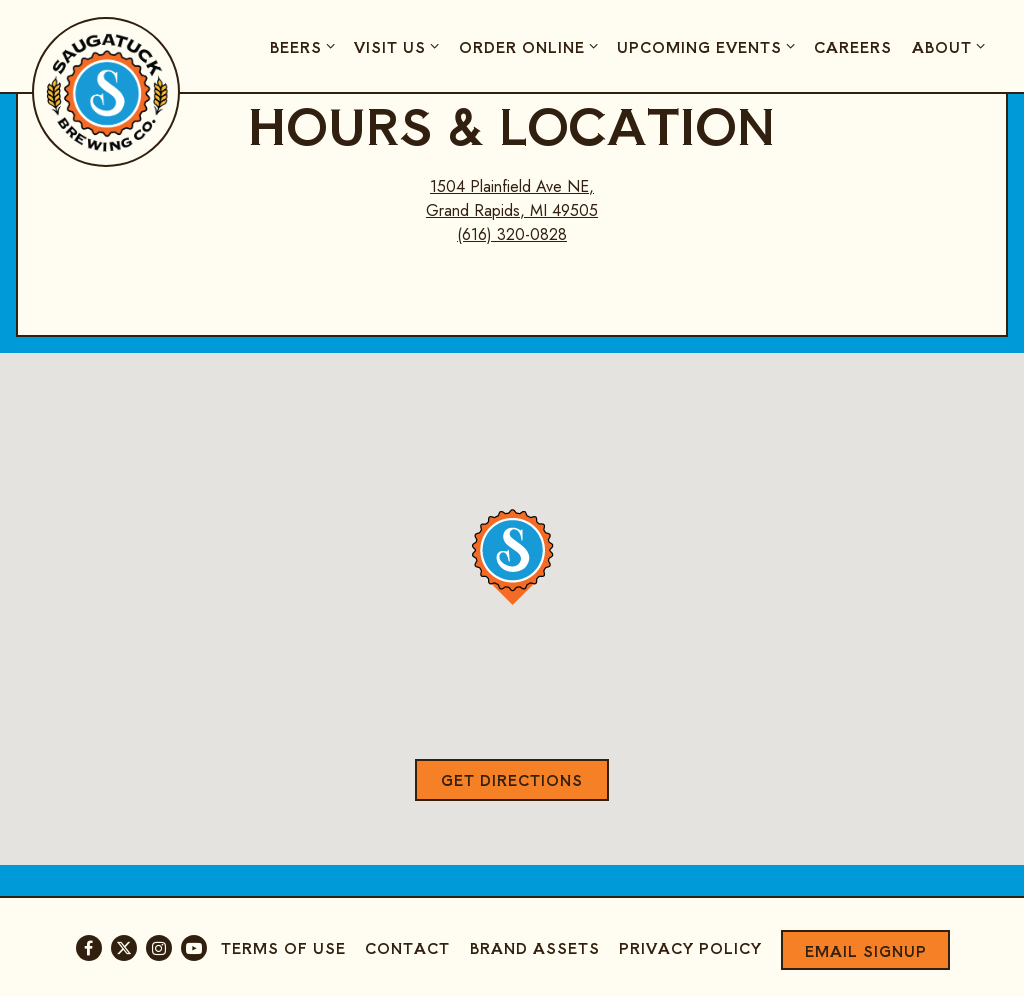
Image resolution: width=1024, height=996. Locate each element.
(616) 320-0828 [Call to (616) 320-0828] (512, 234)
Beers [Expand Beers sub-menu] (305, 46)
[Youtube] (194, 948)
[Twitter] (124, 948)
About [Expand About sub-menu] (951, 46)
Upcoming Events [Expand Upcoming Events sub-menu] (709, 46)
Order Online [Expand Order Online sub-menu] (531, 46)
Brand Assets (535, 947)
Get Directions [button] (512, 779)
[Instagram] (159, 948)
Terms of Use (283, 947)
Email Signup (866, 950)
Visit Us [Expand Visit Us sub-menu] (399, 46)
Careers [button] (853, 46)
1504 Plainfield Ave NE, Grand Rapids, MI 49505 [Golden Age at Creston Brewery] (512, 198)
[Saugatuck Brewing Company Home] (107, 91)
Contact (407, 947)
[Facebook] (89, 948)
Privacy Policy (690, 947)
